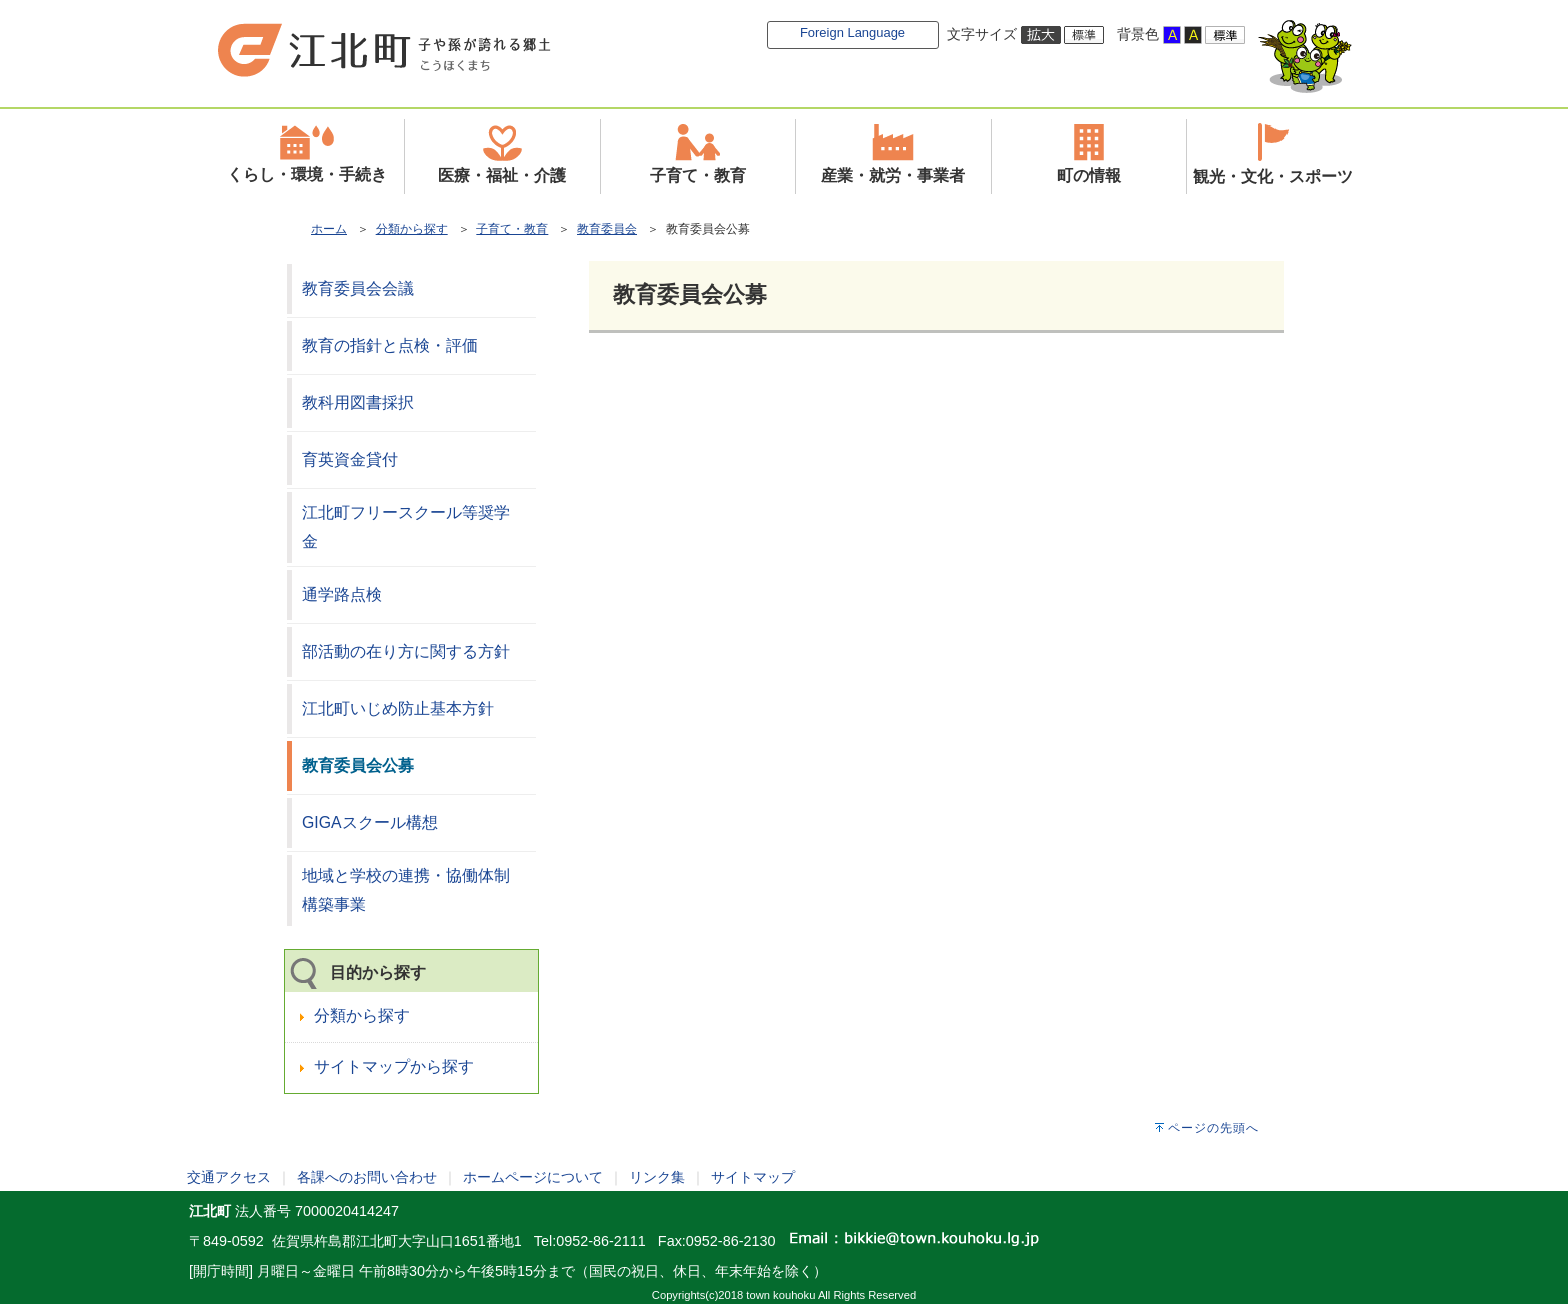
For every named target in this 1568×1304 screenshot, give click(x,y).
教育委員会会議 (358, 288)
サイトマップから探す (394, 1066)
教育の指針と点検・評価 (390, 345)
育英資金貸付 (350, 459)
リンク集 (657, 1177)
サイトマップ (753, 1177)
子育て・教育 (512, 229)
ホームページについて (533, 1177)
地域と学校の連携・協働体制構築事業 (406, 890)
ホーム (329, 229)
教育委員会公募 (358, 765)
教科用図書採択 (358, 402)
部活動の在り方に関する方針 (406, 651)
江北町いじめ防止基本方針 (398, 708)
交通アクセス (229, 1177)
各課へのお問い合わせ (367, 1177)
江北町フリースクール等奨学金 (406, 527)
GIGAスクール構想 (370, 822)
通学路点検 (342, 594)
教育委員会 (607, 229)
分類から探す (412, 229)
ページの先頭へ (1213, 1128)
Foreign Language (852, 32)
